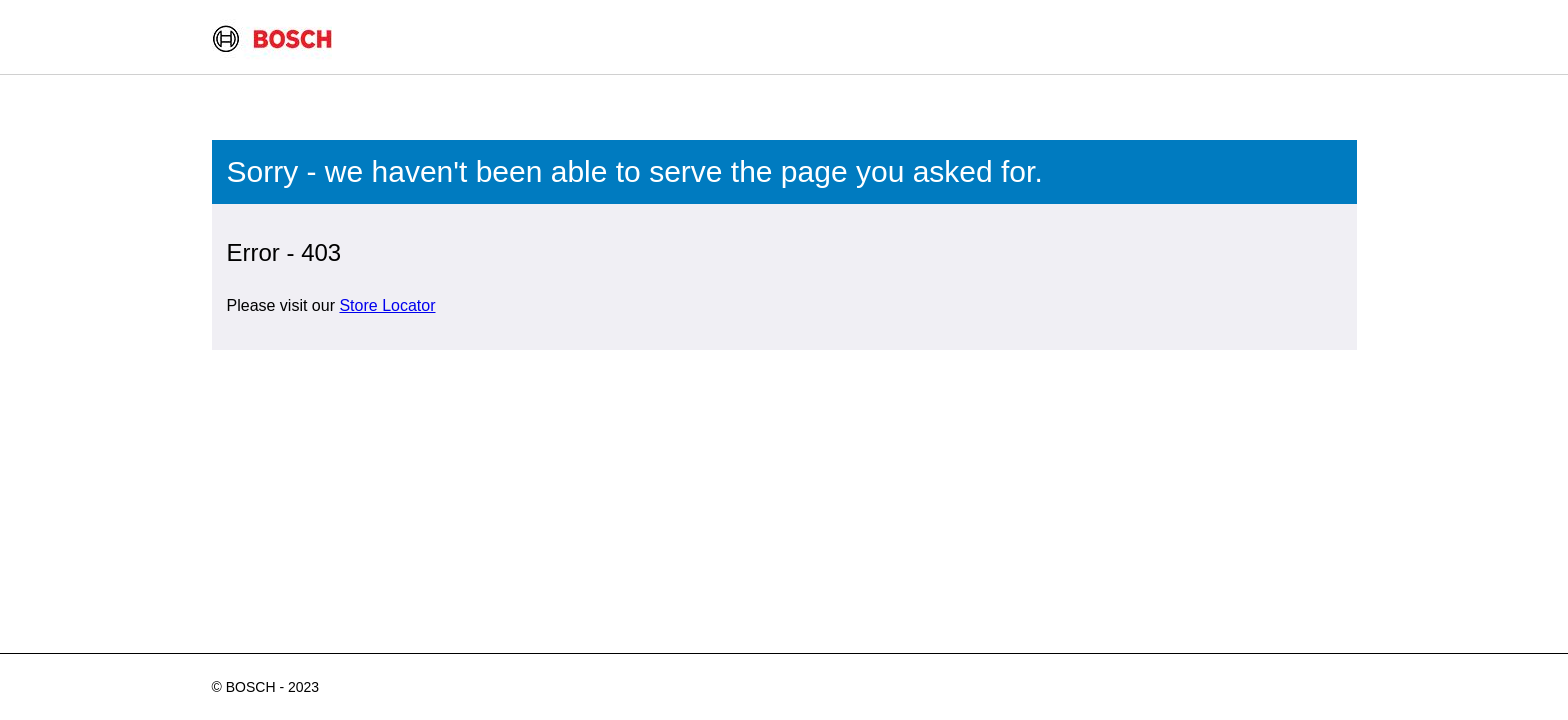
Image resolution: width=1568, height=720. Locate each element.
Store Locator (387, 305)
